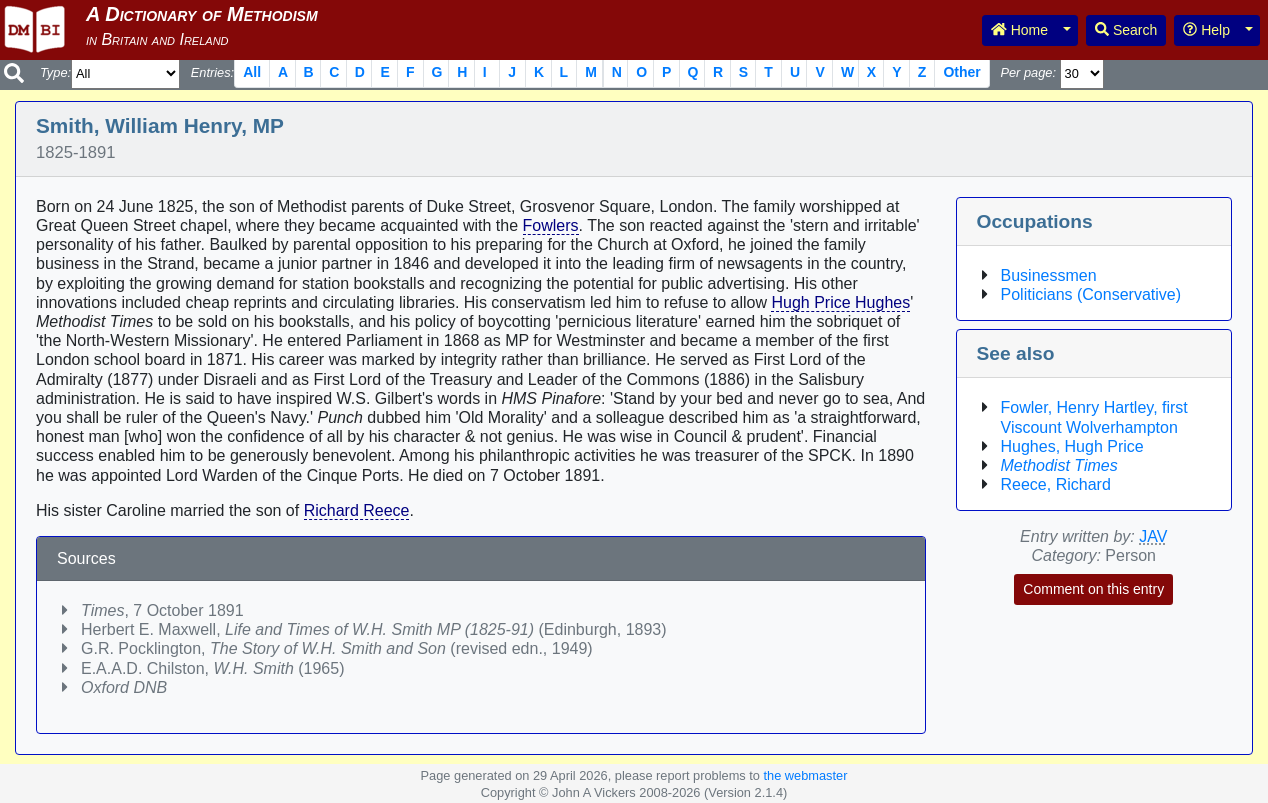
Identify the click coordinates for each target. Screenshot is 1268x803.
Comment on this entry (1093, 589)
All (252, 72)
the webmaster (805, 775)
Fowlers (551, 225)
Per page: (1028, 72)
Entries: (212, 72)
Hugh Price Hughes (840, 302)
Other (961, 72)
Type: (55, 72)
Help (1206, 30)
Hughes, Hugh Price (1072, 446)
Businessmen (1049, 275)
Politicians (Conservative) (1091, 294)
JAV (1153, 536)
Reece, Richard (1056, 484)
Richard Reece (357, 510)
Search (1126, 30)
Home (1019, 30)
